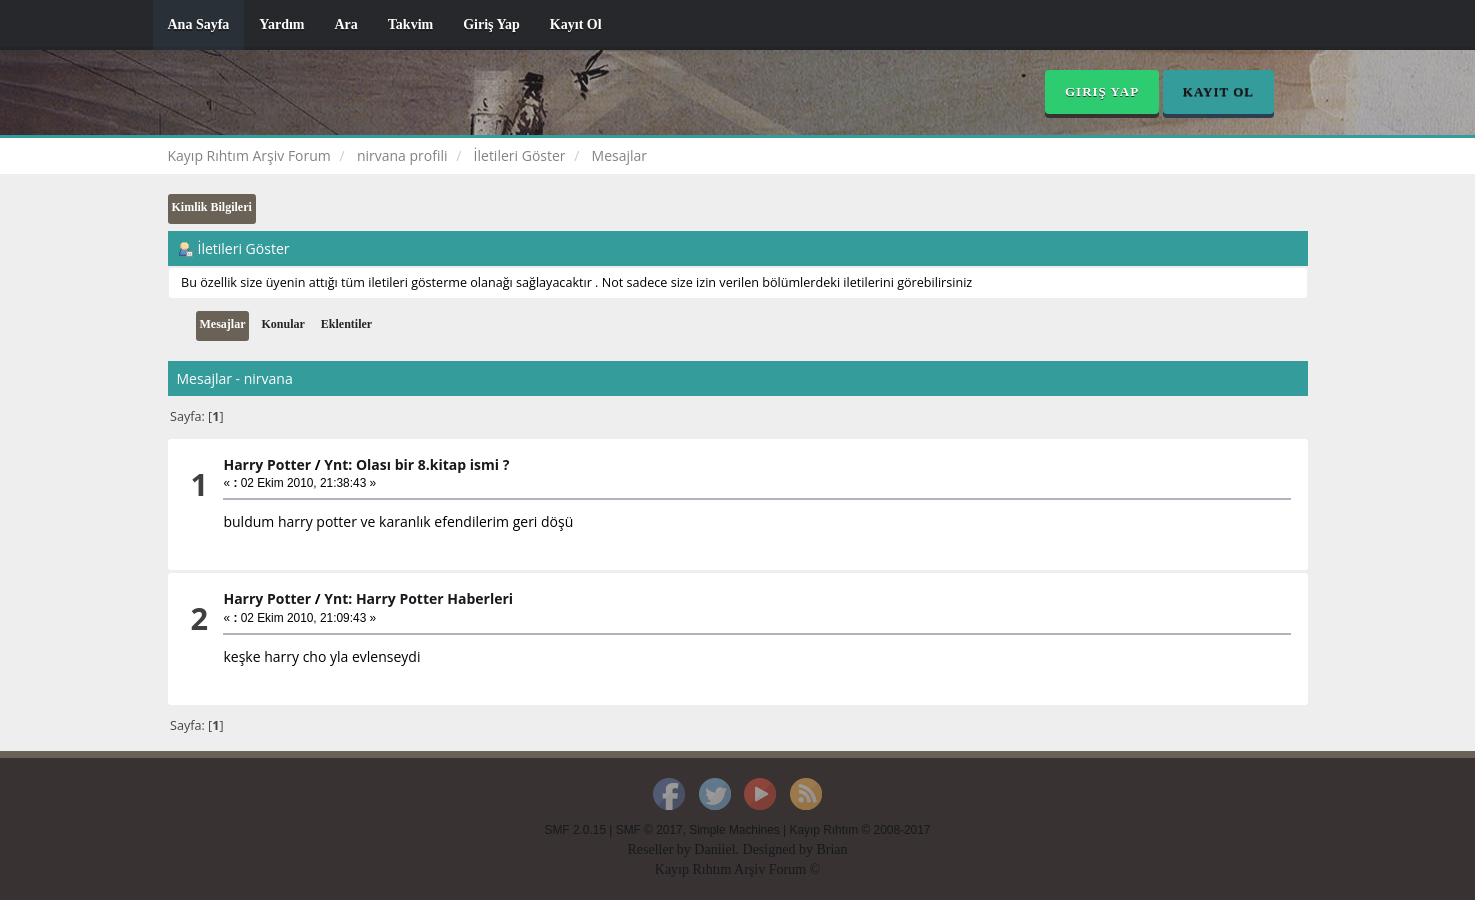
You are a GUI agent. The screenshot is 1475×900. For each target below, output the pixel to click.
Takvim (410, 24)
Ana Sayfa (199, 24)
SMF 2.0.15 (575, 830)
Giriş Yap (491, 24)
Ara (345, 24)
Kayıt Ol (576, 24)
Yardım (281, 24)
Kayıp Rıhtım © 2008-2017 (859, 830)
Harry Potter (267, 464)
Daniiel (714, 849)
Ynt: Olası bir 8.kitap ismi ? (416, 464)
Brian (831, 849)
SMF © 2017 (649, 830)
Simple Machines (734, 830)
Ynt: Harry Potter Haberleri (418, 598)
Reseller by (660, 849)
